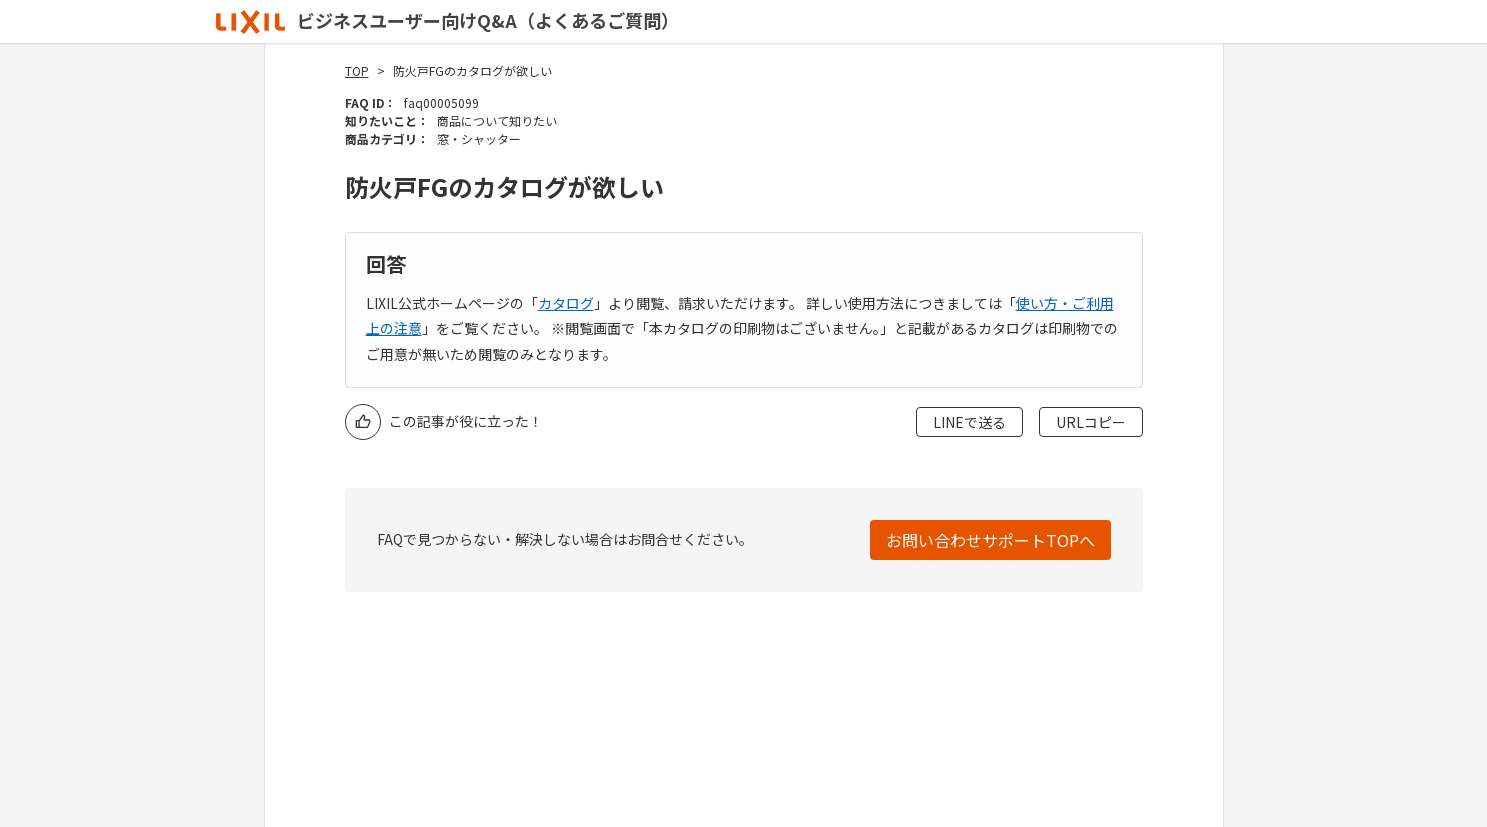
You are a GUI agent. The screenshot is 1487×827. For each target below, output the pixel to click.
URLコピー (1091, 422)
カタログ (566, 303)
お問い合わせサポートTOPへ (990, 540)
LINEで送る (969, 422)
